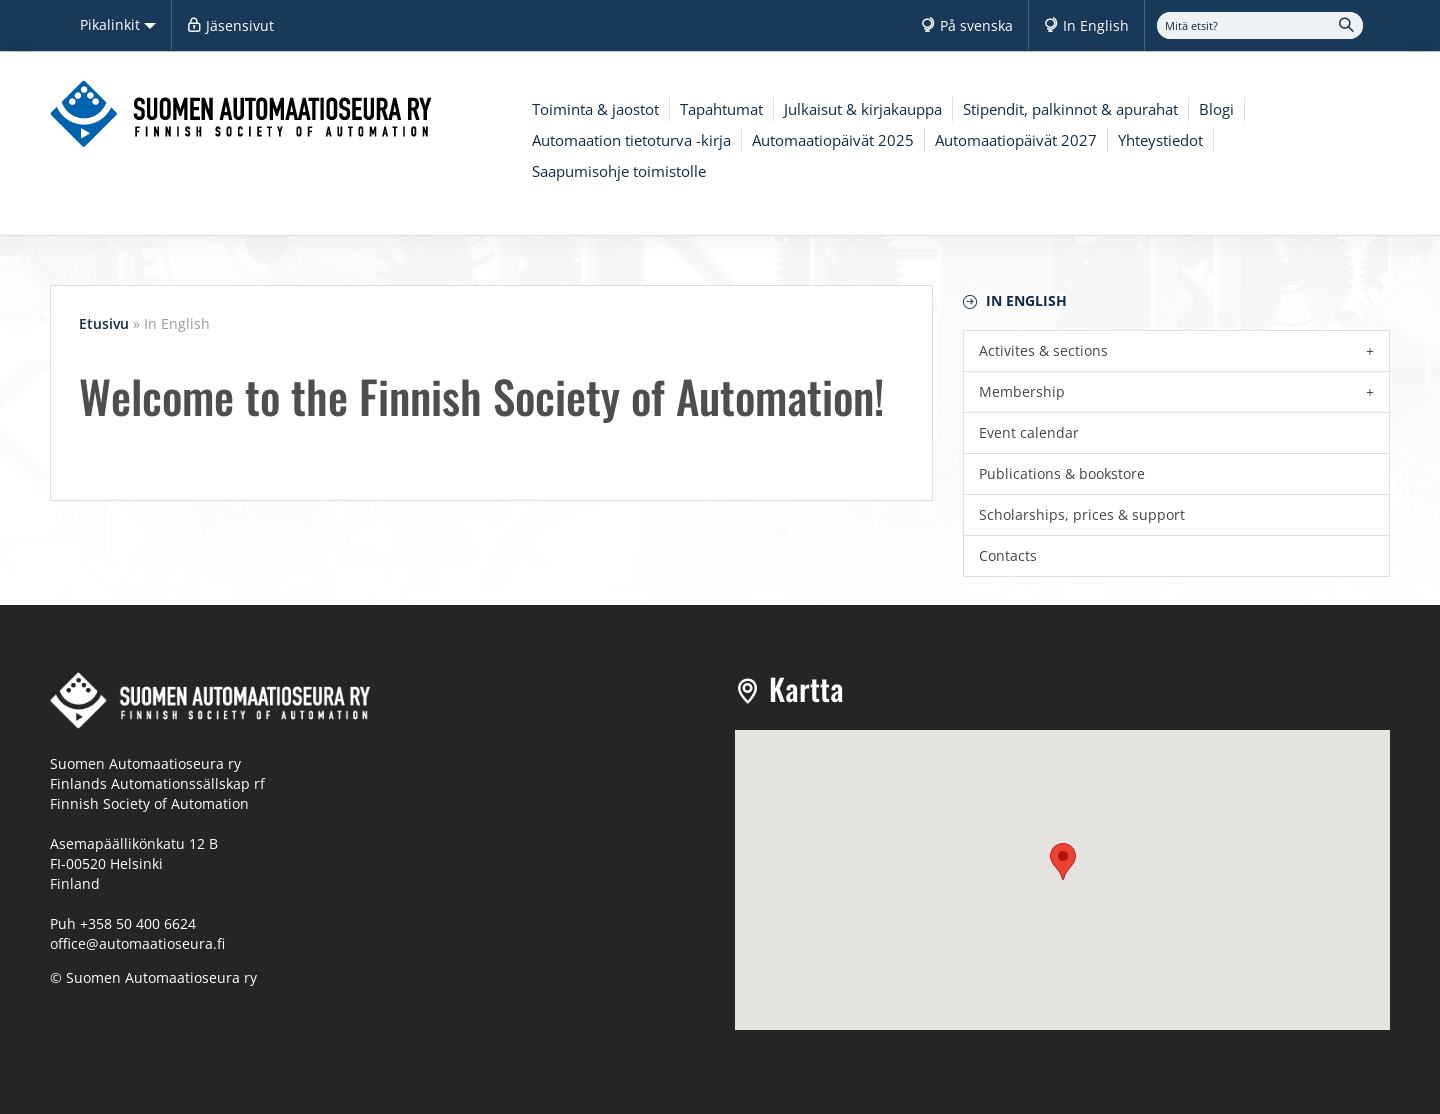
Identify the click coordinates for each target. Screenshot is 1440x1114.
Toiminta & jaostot (595, 109)
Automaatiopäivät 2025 (833, 140)
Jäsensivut (240, 25)
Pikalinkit (118, 24)
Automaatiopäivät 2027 (1016, 140)
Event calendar (1029, 432)
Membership (1022, 391)
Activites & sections (1043, 350)
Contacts (1008, 555)
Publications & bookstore (1062, 473)
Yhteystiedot (1160, 140)
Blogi (1216, 109)
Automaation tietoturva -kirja (631, 140)
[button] (1063, 861)
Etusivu (104, 323)
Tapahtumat (721, 109)
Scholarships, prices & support (1082, 514)
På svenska (976, 25)
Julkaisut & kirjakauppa (863, 109)
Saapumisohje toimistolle (619, 171)
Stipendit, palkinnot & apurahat (1070, 109)
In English (1096, 25)
